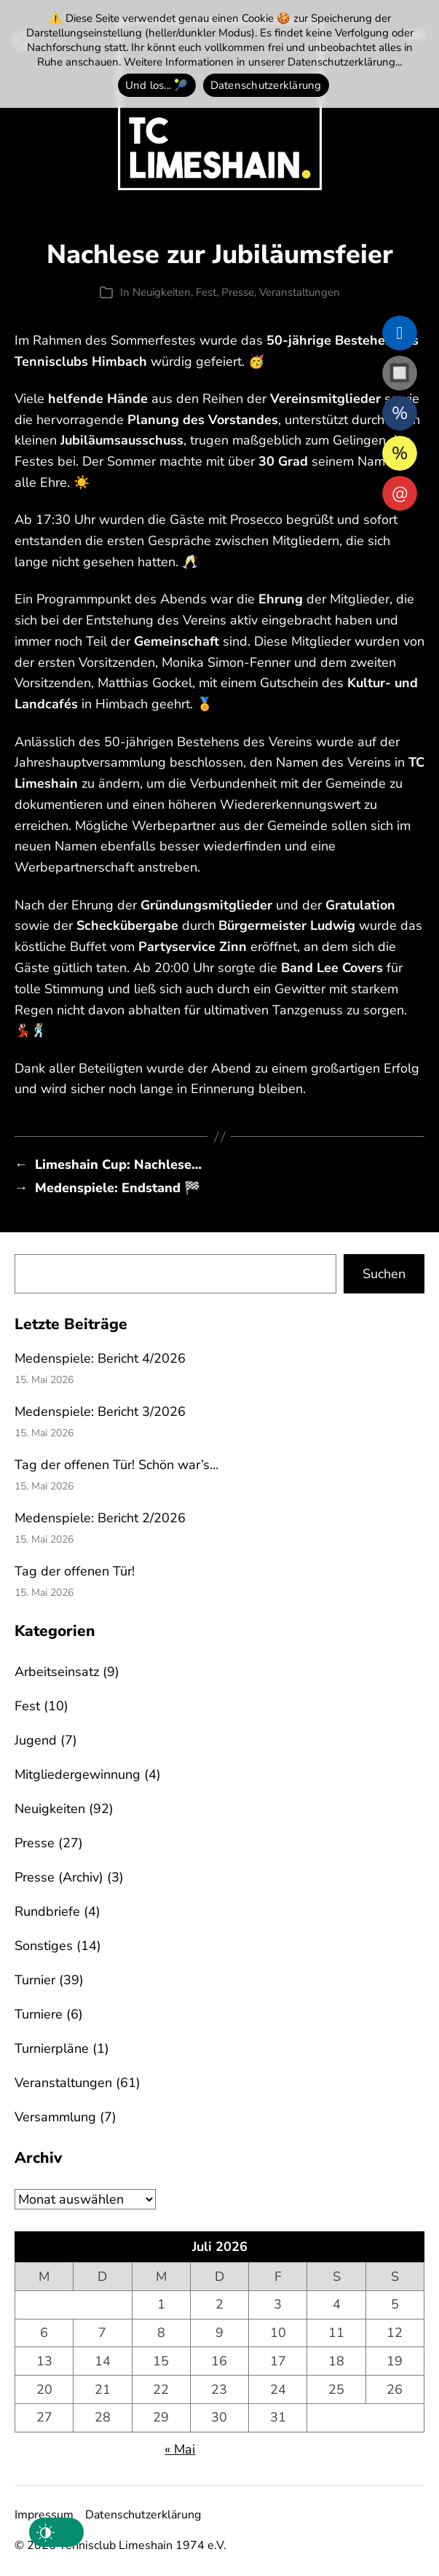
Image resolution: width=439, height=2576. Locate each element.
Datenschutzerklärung (143, 2515)
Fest (206, 292)
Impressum (44, 2515)
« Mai (180, 2449)
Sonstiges (44, 1945)
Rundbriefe (47, 1911)
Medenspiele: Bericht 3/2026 (100, 1411)
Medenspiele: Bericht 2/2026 (100, 1518)
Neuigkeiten (162, 292)
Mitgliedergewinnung (78, 1774)
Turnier (35, 1980)
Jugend (36, 1740)
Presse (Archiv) (59, 1877)
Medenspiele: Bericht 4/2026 (100, 1358)
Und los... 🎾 (157, 85)
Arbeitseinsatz (57, 1671)
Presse (237, 292)
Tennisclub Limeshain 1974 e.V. (142, 2545)
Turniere (39, 2014)
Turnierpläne (52, 2048)
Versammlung (55, 2117)
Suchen (384, 1274)
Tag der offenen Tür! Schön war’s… (116, 1464)
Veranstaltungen (299, 292)
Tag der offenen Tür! (75, 1571)
